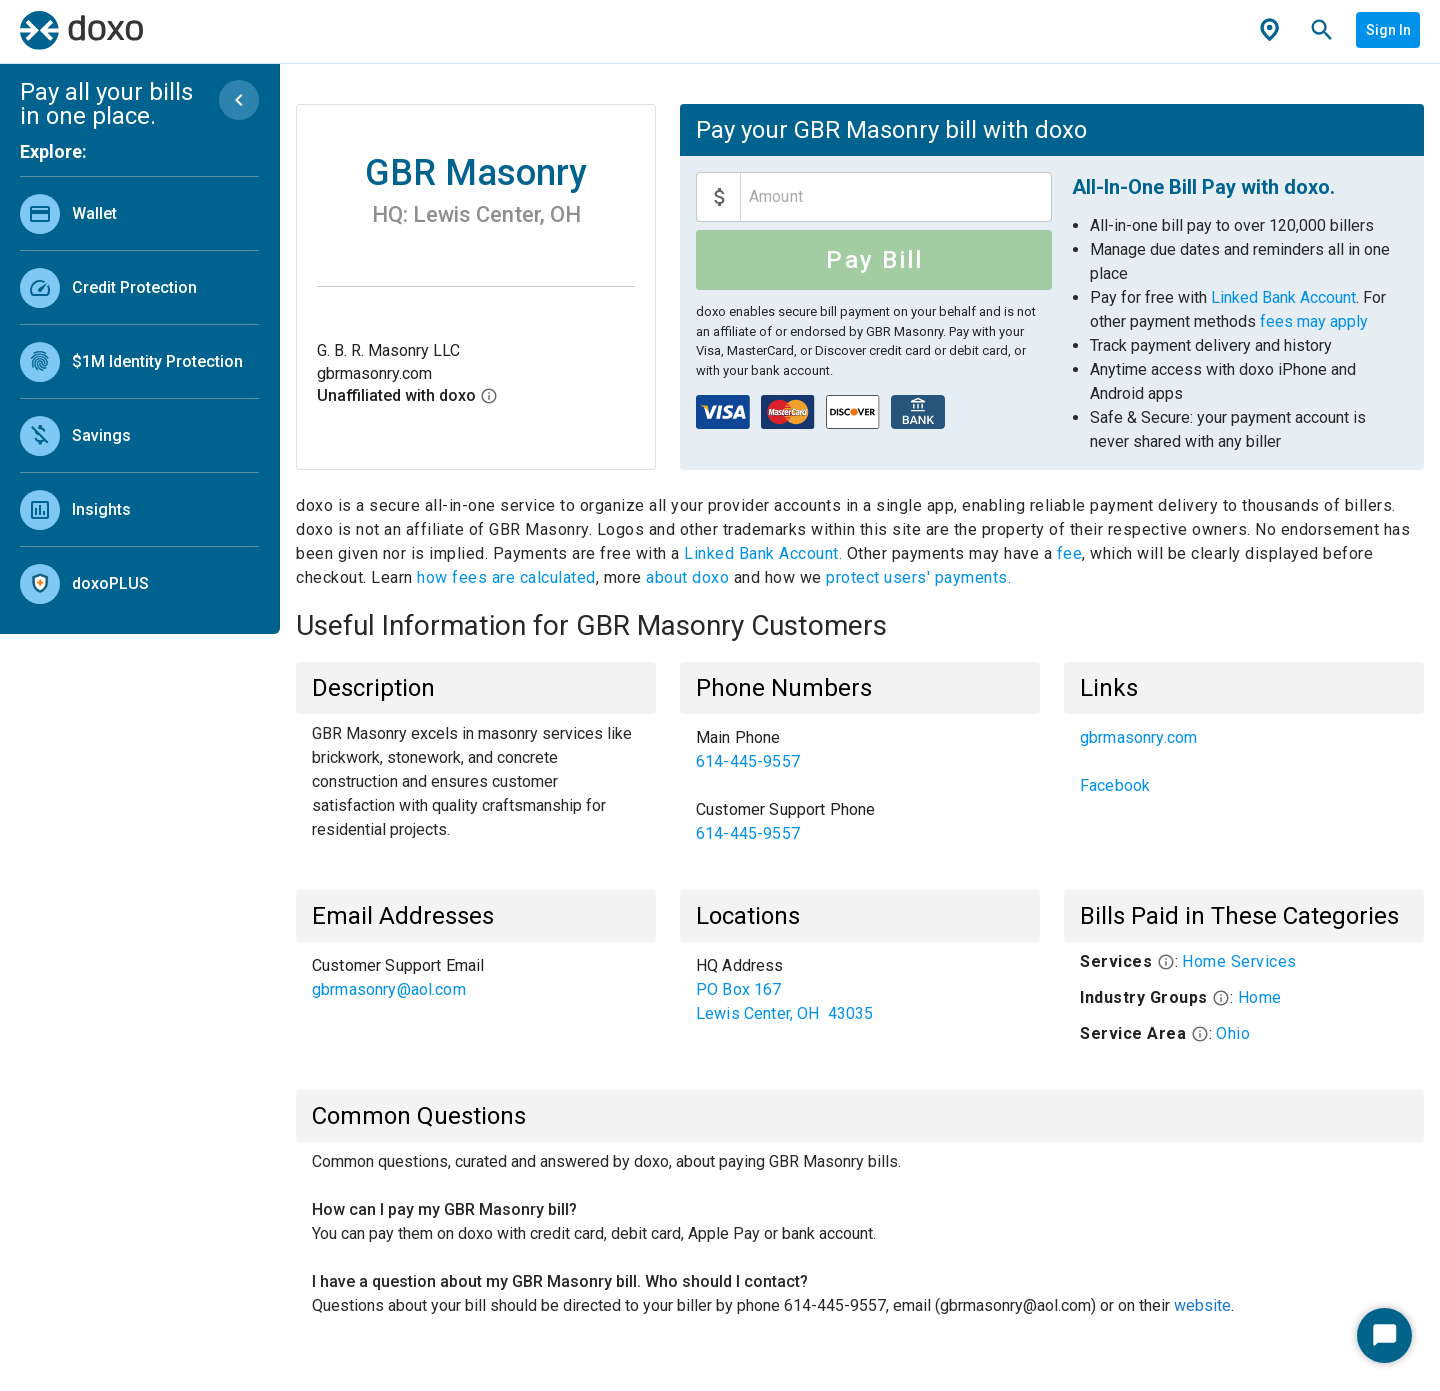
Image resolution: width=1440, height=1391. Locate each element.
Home (1260, 997)
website (1202, 1305)
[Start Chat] (1384, 1335)
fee (1070, 553)
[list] (139, 394)
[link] (139, 213)
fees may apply (1314, 321)
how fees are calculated (506, 577)
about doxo (688, 577)
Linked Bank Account (1283, 297)
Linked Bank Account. (765, 553)
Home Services (1239, 961)
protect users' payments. (918, 577)
